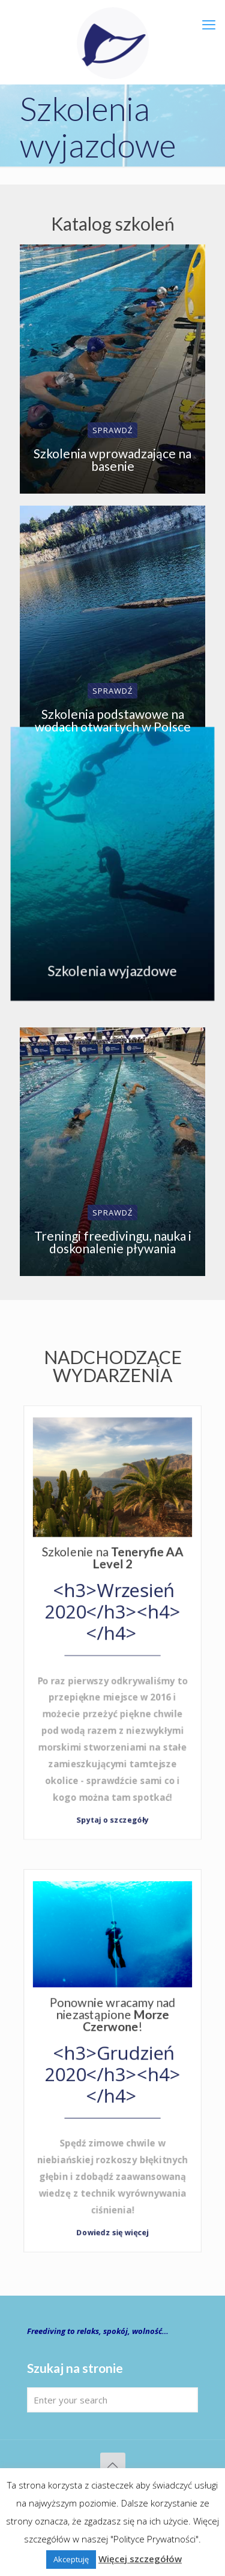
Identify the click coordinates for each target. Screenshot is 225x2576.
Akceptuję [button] (71, 2559)
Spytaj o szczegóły (112, 1817)
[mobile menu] (209, 24)
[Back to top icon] (112, 2465)
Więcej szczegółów (140, 2559)
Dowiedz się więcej (112, 2230)
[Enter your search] (112, 2399)
